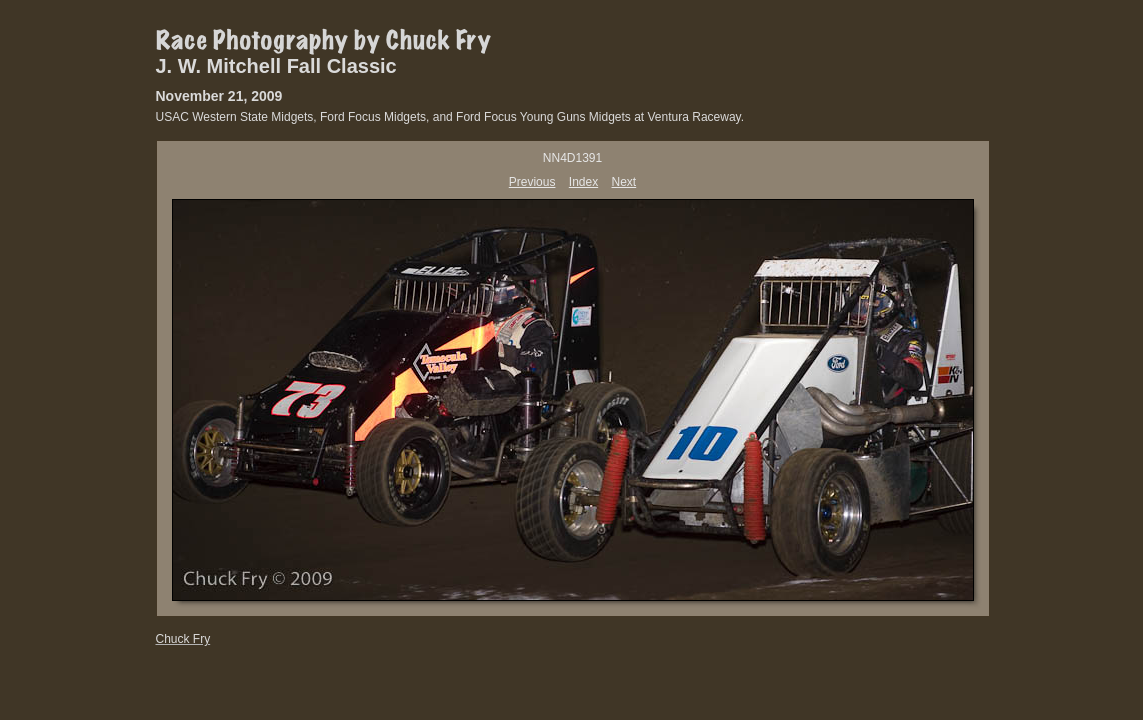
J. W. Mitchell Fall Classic (276, 66)
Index (583, 182)
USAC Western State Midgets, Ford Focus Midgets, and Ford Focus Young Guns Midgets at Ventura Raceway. (450, 117)
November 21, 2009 (219, 96)
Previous (532, 182)
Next (624, 182)
